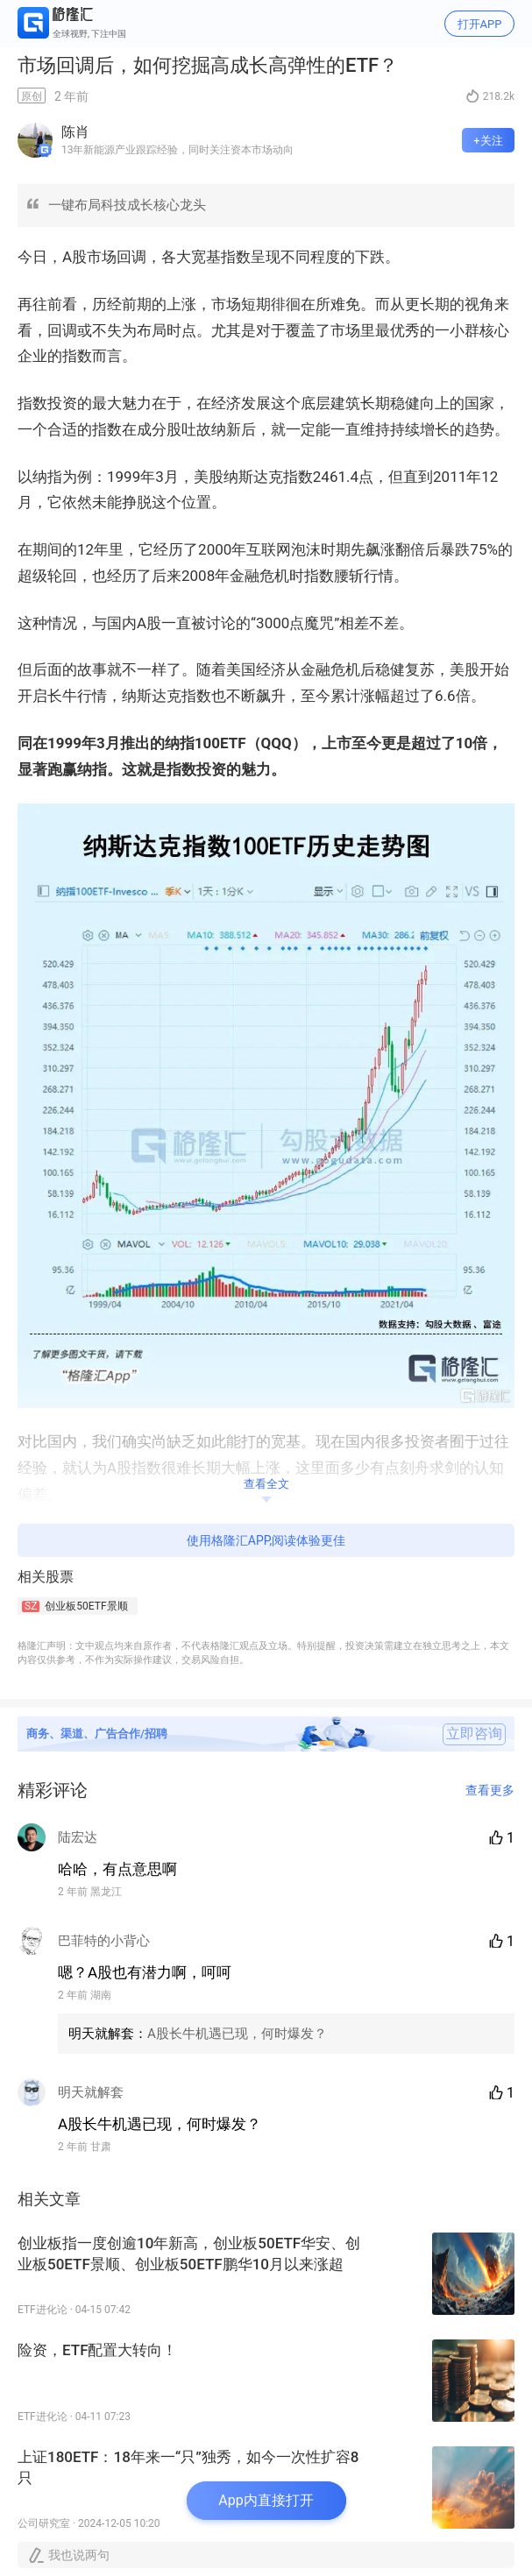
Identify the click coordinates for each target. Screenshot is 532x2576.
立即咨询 (474, 1734)
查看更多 (489, 1790)
